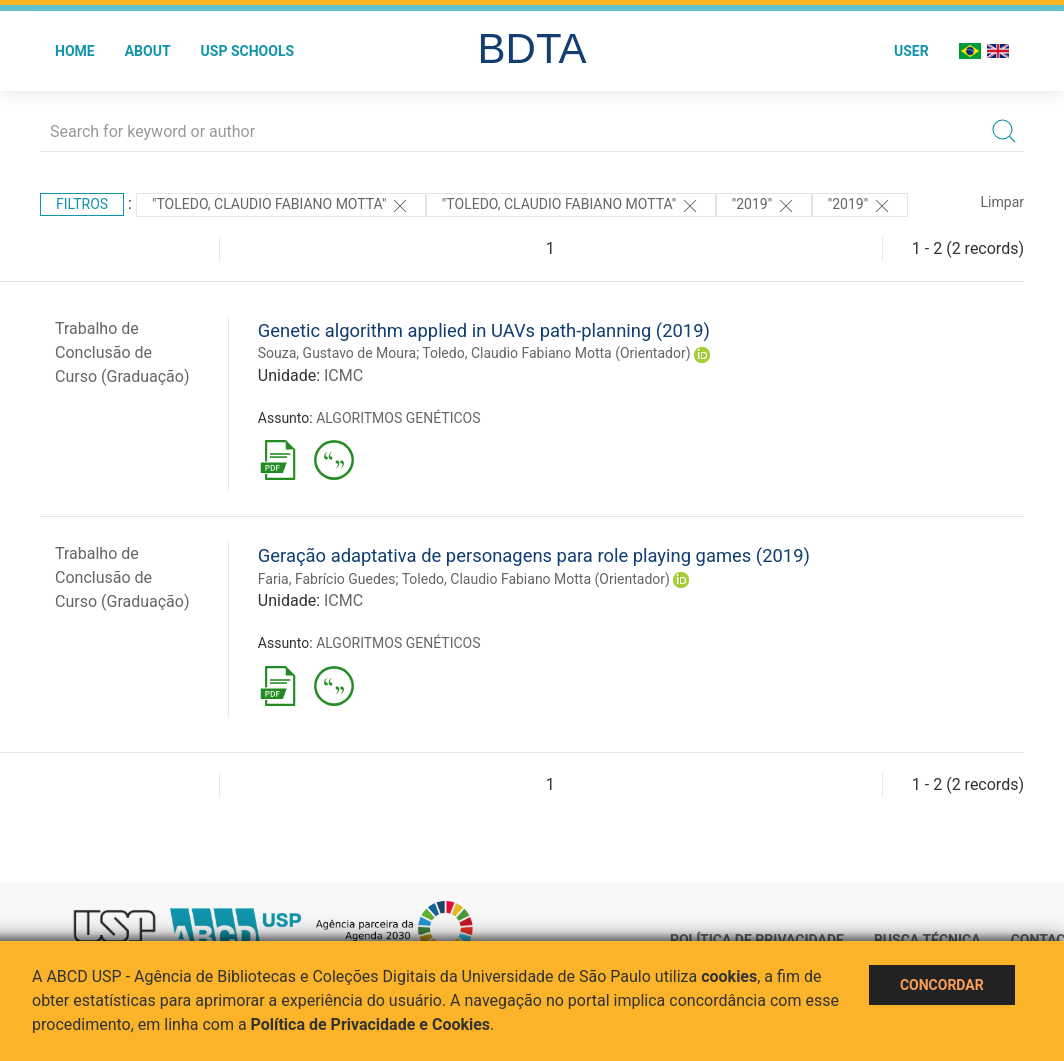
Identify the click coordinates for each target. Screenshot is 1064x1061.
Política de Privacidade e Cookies (371, 1024)
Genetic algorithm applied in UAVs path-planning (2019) (484, 330)
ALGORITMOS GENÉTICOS (398, 418)
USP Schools (248, 51)
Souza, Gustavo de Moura (337, 353)
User (911, 51)
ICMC (343, 375)
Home (75, 51)
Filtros (82, 204)
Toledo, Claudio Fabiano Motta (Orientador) (556, 353)
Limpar (1002, 202)
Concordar (942, 985)
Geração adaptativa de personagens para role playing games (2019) (534, 555)
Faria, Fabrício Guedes (327, 579)
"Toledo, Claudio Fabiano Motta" (281, 206)
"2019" (764, 206)
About (148, 51)
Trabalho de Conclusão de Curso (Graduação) (122, 352)
